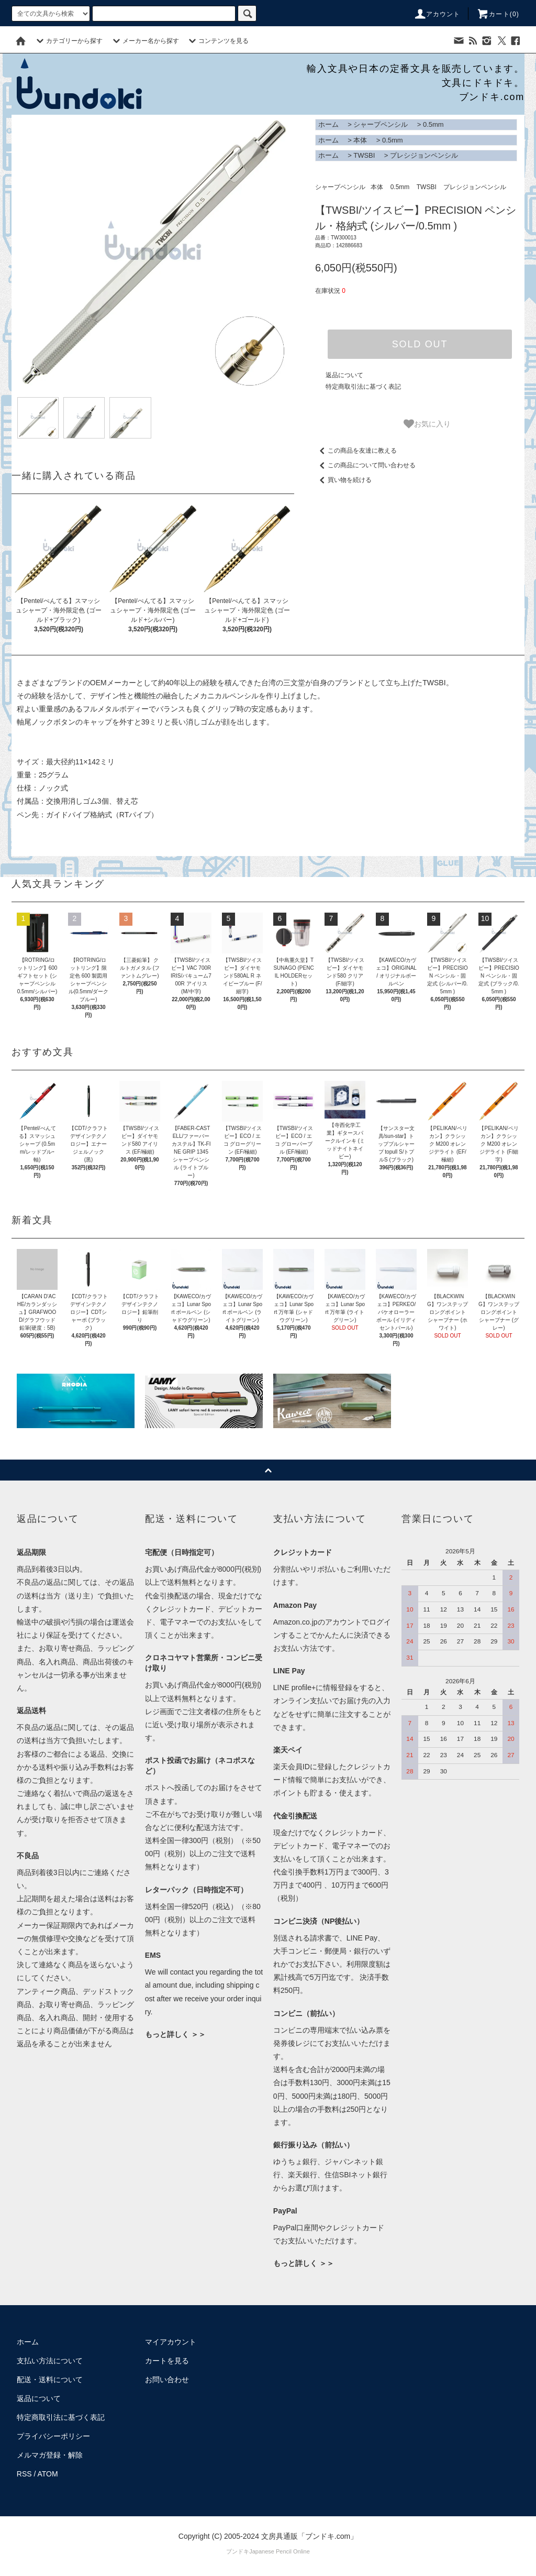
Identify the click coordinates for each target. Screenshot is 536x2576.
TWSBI (364, 155)
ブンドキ (237, 2551)
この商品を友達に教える (356, 450)
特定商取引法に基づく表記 (363, 386)
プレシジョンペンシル (424, 155)
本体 (360, 140)
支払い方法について (50, 2360)
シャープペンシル (380, 124)
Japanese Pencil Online (279, 2551)
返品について (344, 375)
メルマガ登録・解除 (50, 2455)
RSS (24, 2474)
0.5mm (433, 124)
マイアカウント (170, 2342)
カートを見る (167, 2360)
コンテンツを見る (217, 41)
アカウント (437, 14)
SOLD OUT (420, 344)
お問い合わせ (167, 2379)
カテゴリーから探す (68, 41)
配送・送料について (50, 2379)
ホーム (328, 124)
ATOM (48, 2474)
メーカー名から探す (144, 41)
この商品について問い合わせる (365, 465)
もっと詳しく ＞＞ (175, 2034)
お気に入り (427, 424)
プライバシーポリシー (53, 2436)
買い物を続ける (343, 480)
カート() (497, 14)
